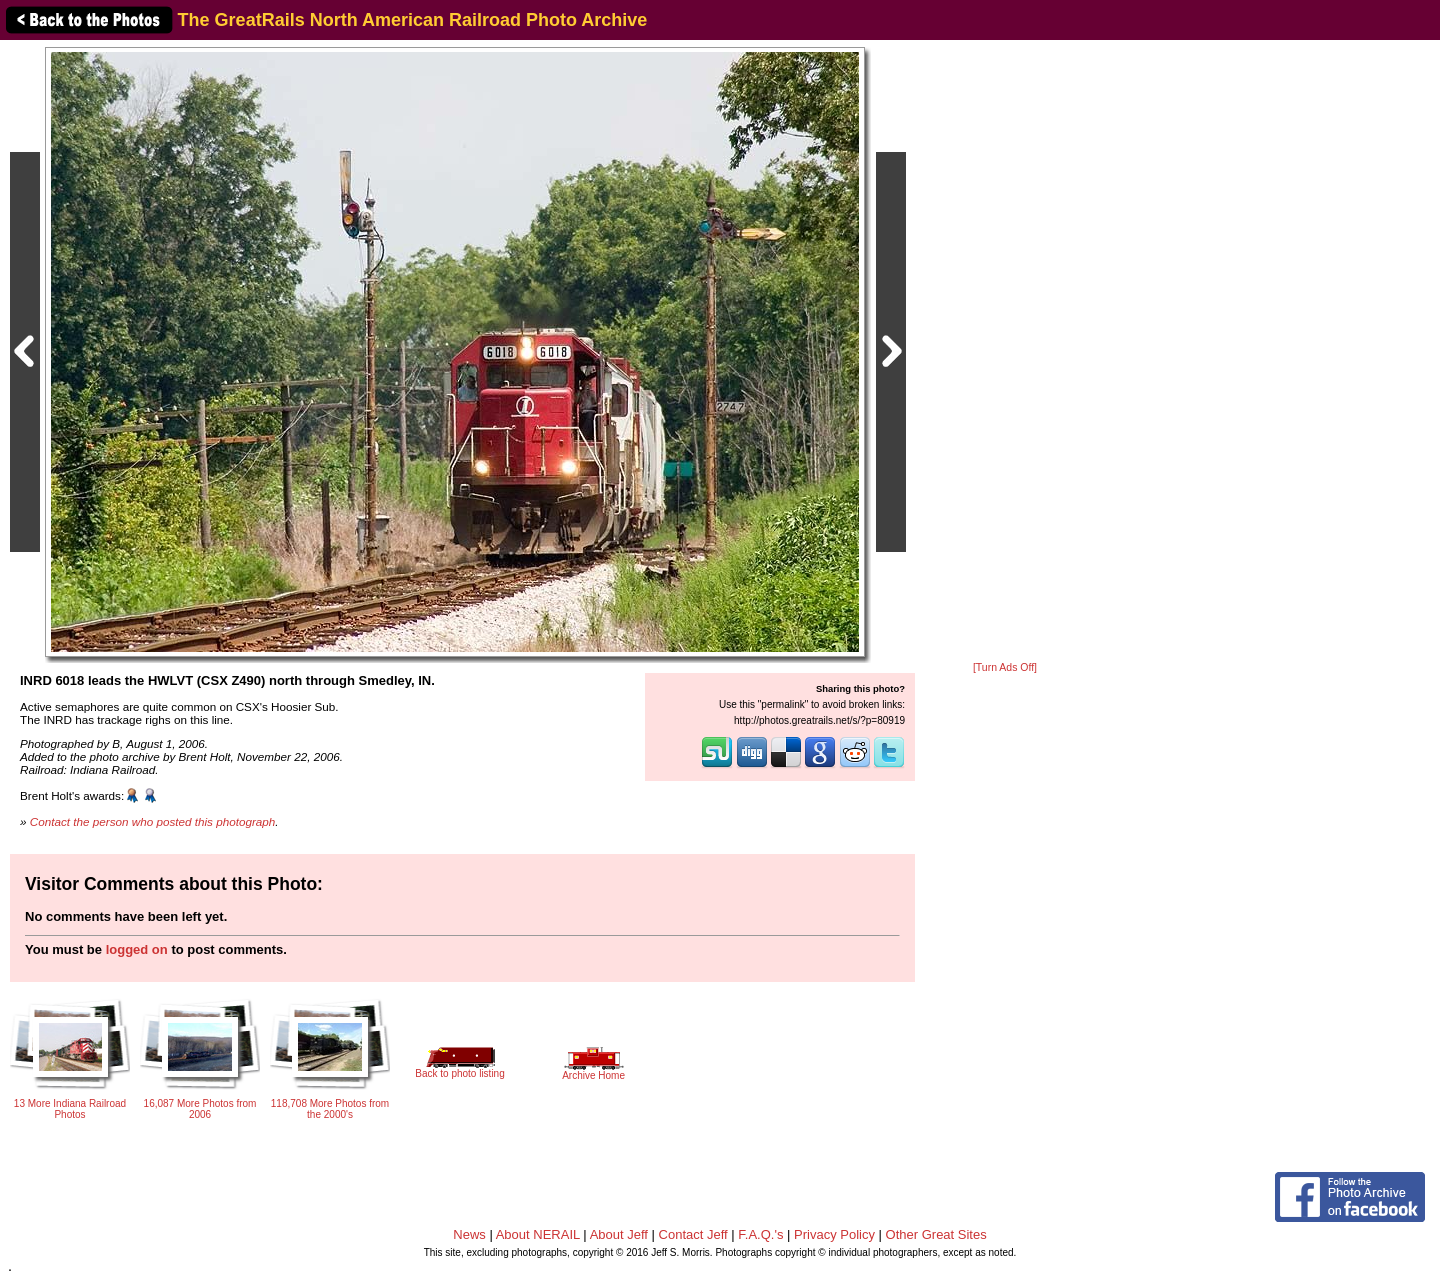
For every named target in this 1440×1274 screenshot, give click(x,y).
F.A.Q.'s (760, 1234)
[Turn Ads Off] (1005, 667)
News (469, 1234)
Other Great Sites (936, 1234)
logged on (137, 949)
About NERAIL (538, 1234)
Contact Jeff (693, 1234)
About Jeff (619, 1234)
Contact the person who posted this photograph (153, 821)
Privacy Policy (834, 1234)
